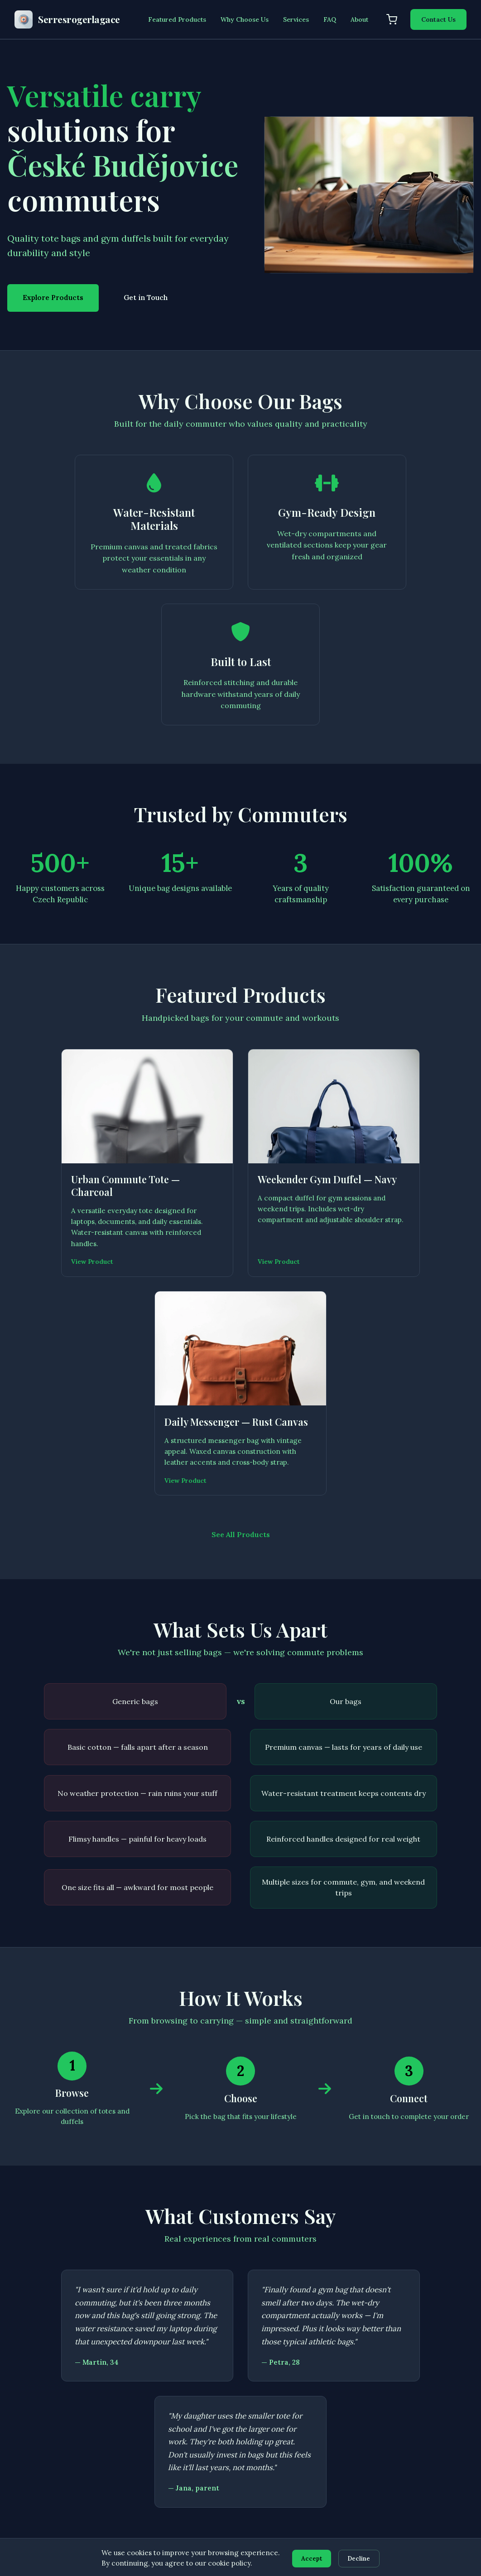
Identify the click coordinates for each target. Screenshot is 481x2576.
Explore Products (53, 297)
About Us (174, 2425)
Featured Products (177, 19)
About (359, 19)
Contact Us (438, 19)
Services (296, 19)
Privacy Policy (419, 2376)
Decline (360, 2558)
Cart (167, 2458)
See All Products (240, 1167)
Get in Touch (146, 297)
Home (169, 2376)
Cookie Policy (419, 2425)
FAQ (329, 19)
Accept (310, 2558)
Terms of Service (424, 2393)
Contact (172, 2475)
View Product (40, 1112)
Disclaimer (415, 2409)
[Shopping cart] (392, 19)
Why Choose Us (245, 19)
